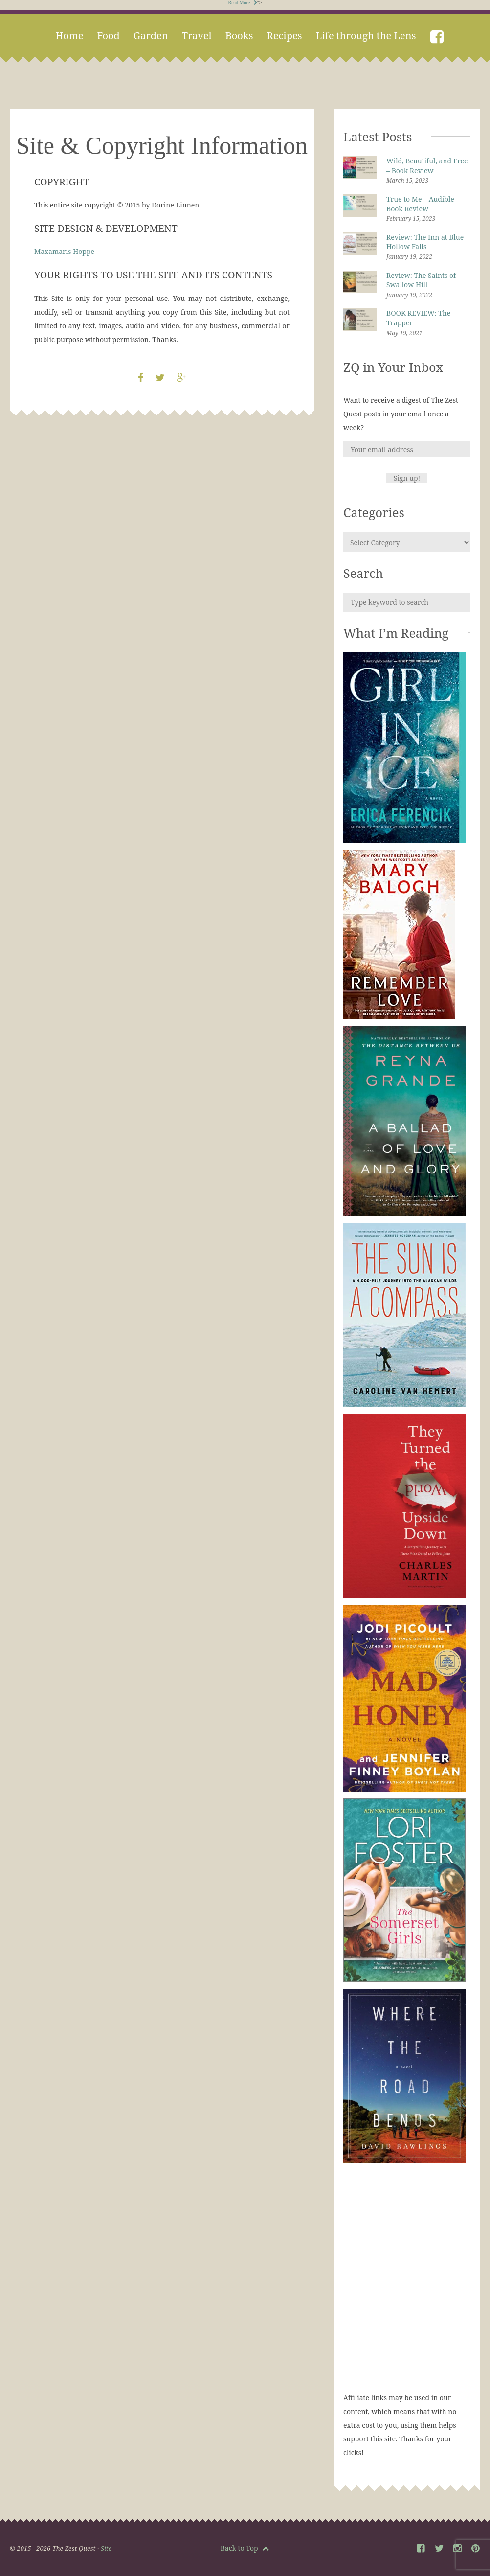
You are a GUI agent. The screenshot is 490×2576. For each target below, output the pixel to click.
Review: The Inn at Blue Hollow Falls (425, 242)
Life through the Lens (366, 35)
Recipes (284, 35)
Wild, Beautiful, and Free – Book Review (427, 165)
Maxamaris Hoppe (64, 251)
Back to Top (245, 2548)
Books (239, 35)
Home (69, 35)
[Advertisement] (406, 2287)
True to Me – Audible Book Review (420, 203)
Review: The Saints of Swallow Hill (421, 280)
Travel (197, 35)
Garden (151, 35)
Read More (242, 2)
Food (108, 35)
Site (106, 2548)
